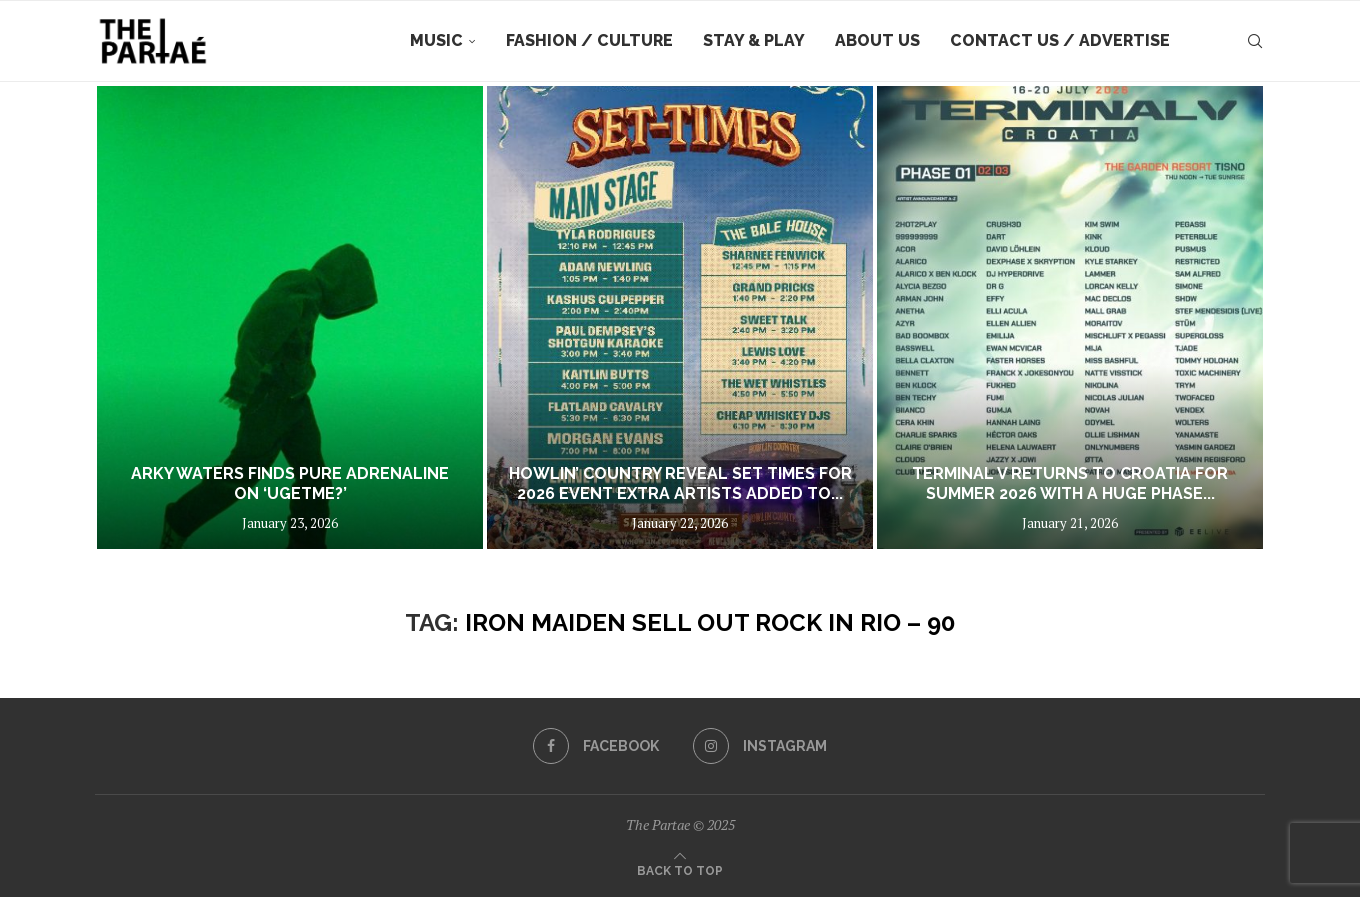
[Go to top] (680, 869)
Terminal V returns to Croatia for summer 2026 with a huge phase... (1070, 484)
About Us (877, 40)
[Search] (1255, 41)
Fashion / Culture (589, 40)
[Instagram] (760, 746)
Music (436, 40)
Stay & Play (754, 40)
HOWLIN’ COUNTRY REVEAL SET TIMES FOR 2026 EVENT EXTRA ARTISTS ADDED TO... (680, 484)
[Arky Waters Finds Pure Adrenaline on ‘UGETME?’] (290, 317)
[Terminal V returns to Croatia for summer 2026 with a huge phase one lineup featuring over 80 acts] (1070, 317)
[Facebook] (596, 746)
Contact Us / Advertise (1060, 40)
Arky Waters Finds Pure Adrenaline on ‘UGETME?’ (290, 484)
